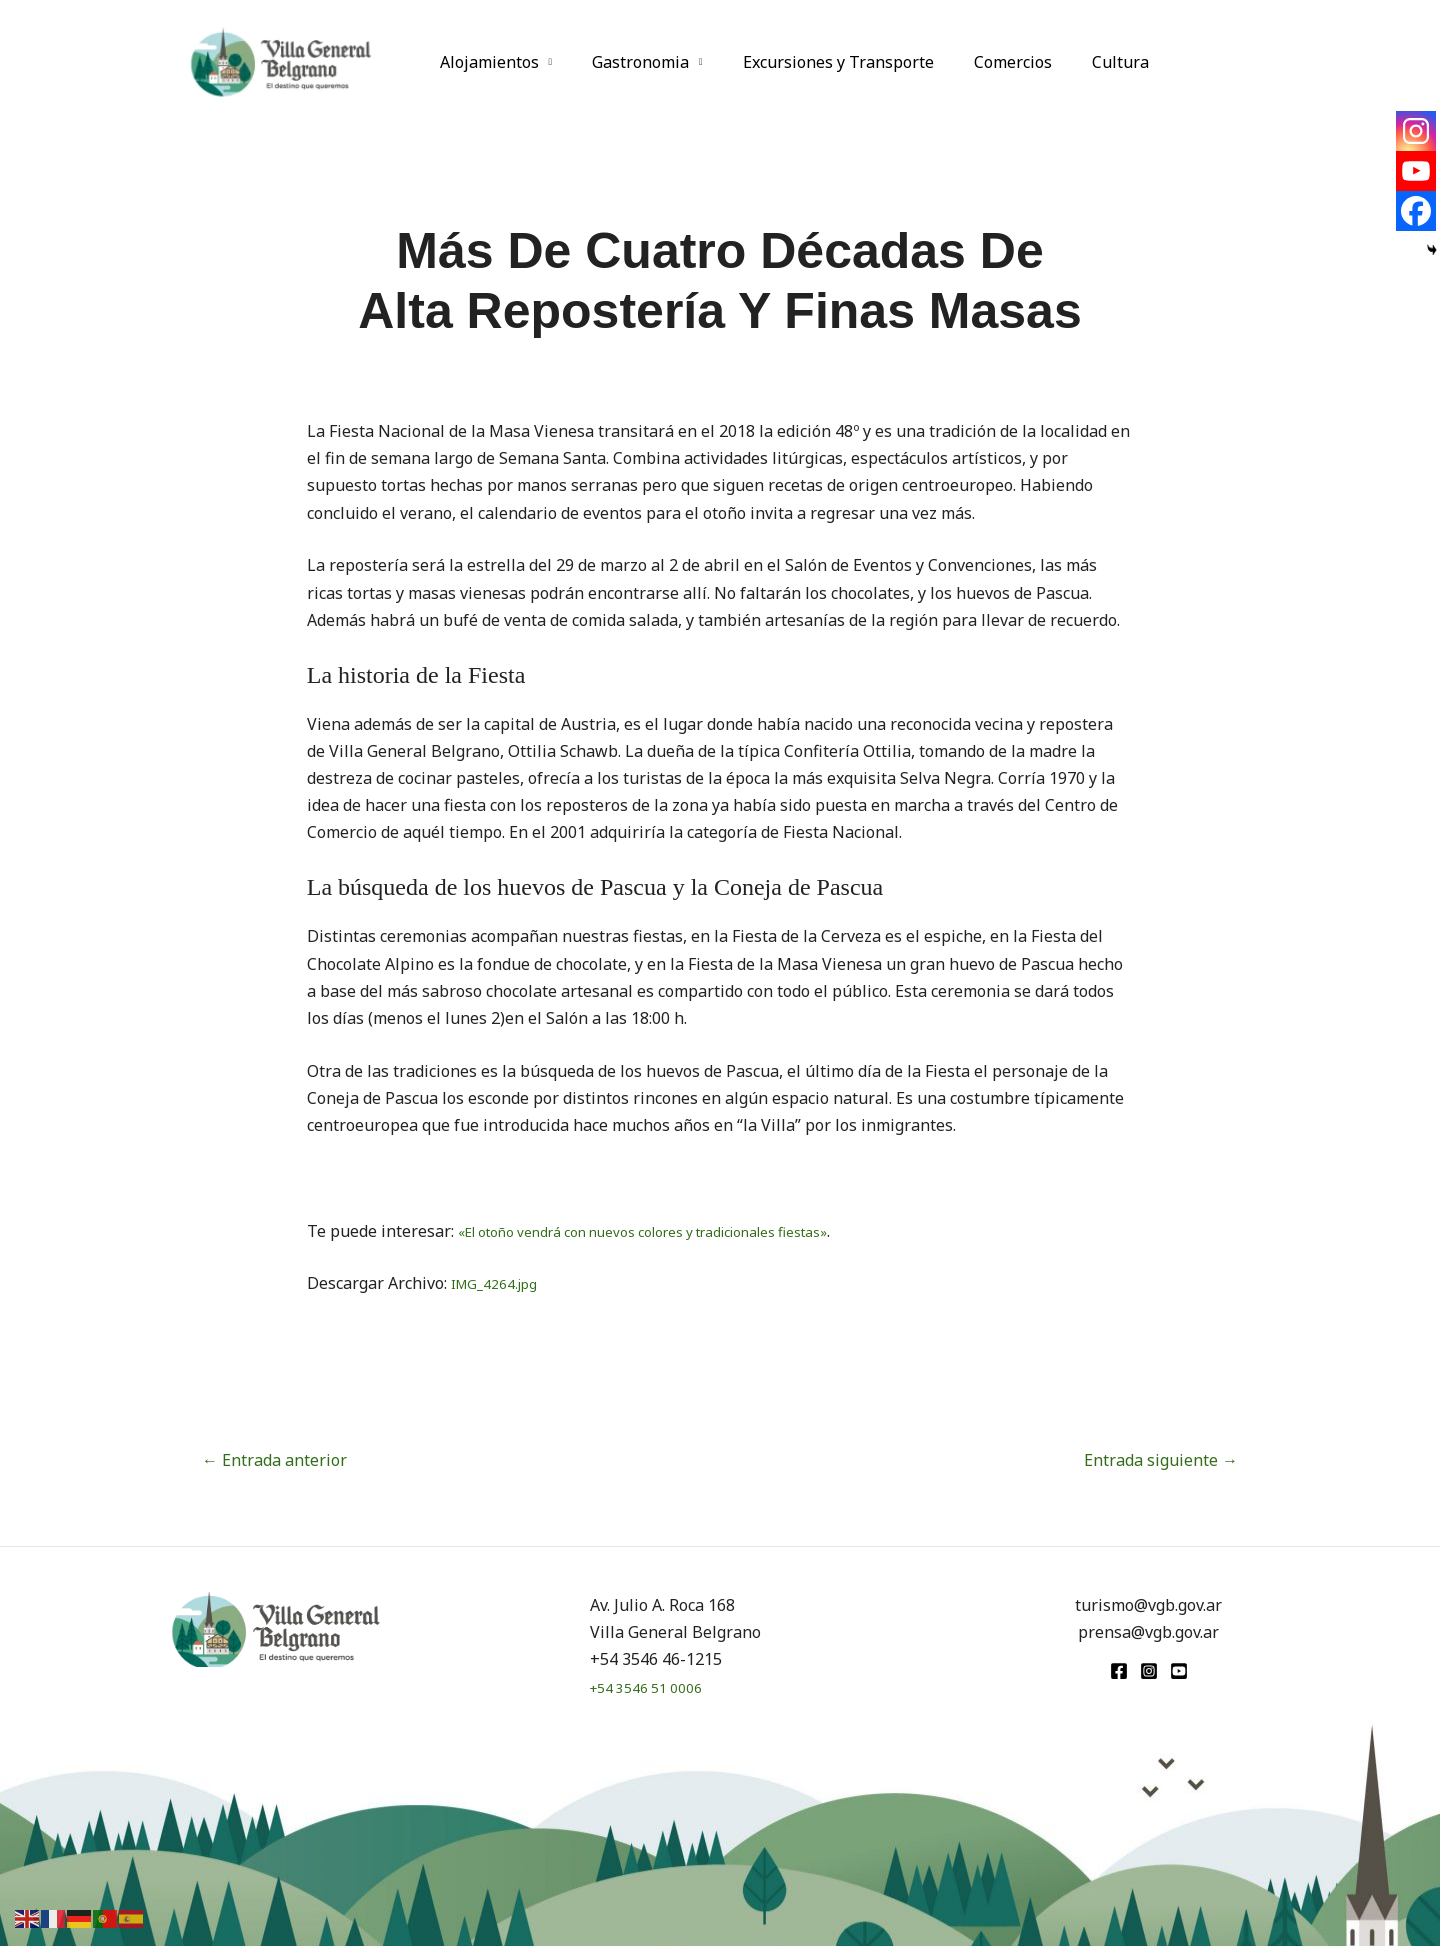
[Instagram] (1416, 131)
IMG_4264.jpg (502, 1283)
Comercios (985, 62)
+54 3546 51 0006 (655, 1687)
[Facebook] (1416, 211)
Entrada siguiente (1161, 1460)
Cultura (1084, 62)
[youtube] (1179, 1671)
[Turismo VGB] (281, 60)
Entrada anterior (274, 1460)
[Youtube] (1416, 171)
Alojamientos (485, 62)
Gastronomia (628, 62)
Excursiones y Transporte (818, 62)
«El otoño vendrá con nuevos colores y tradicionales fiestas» (681, 1231)
